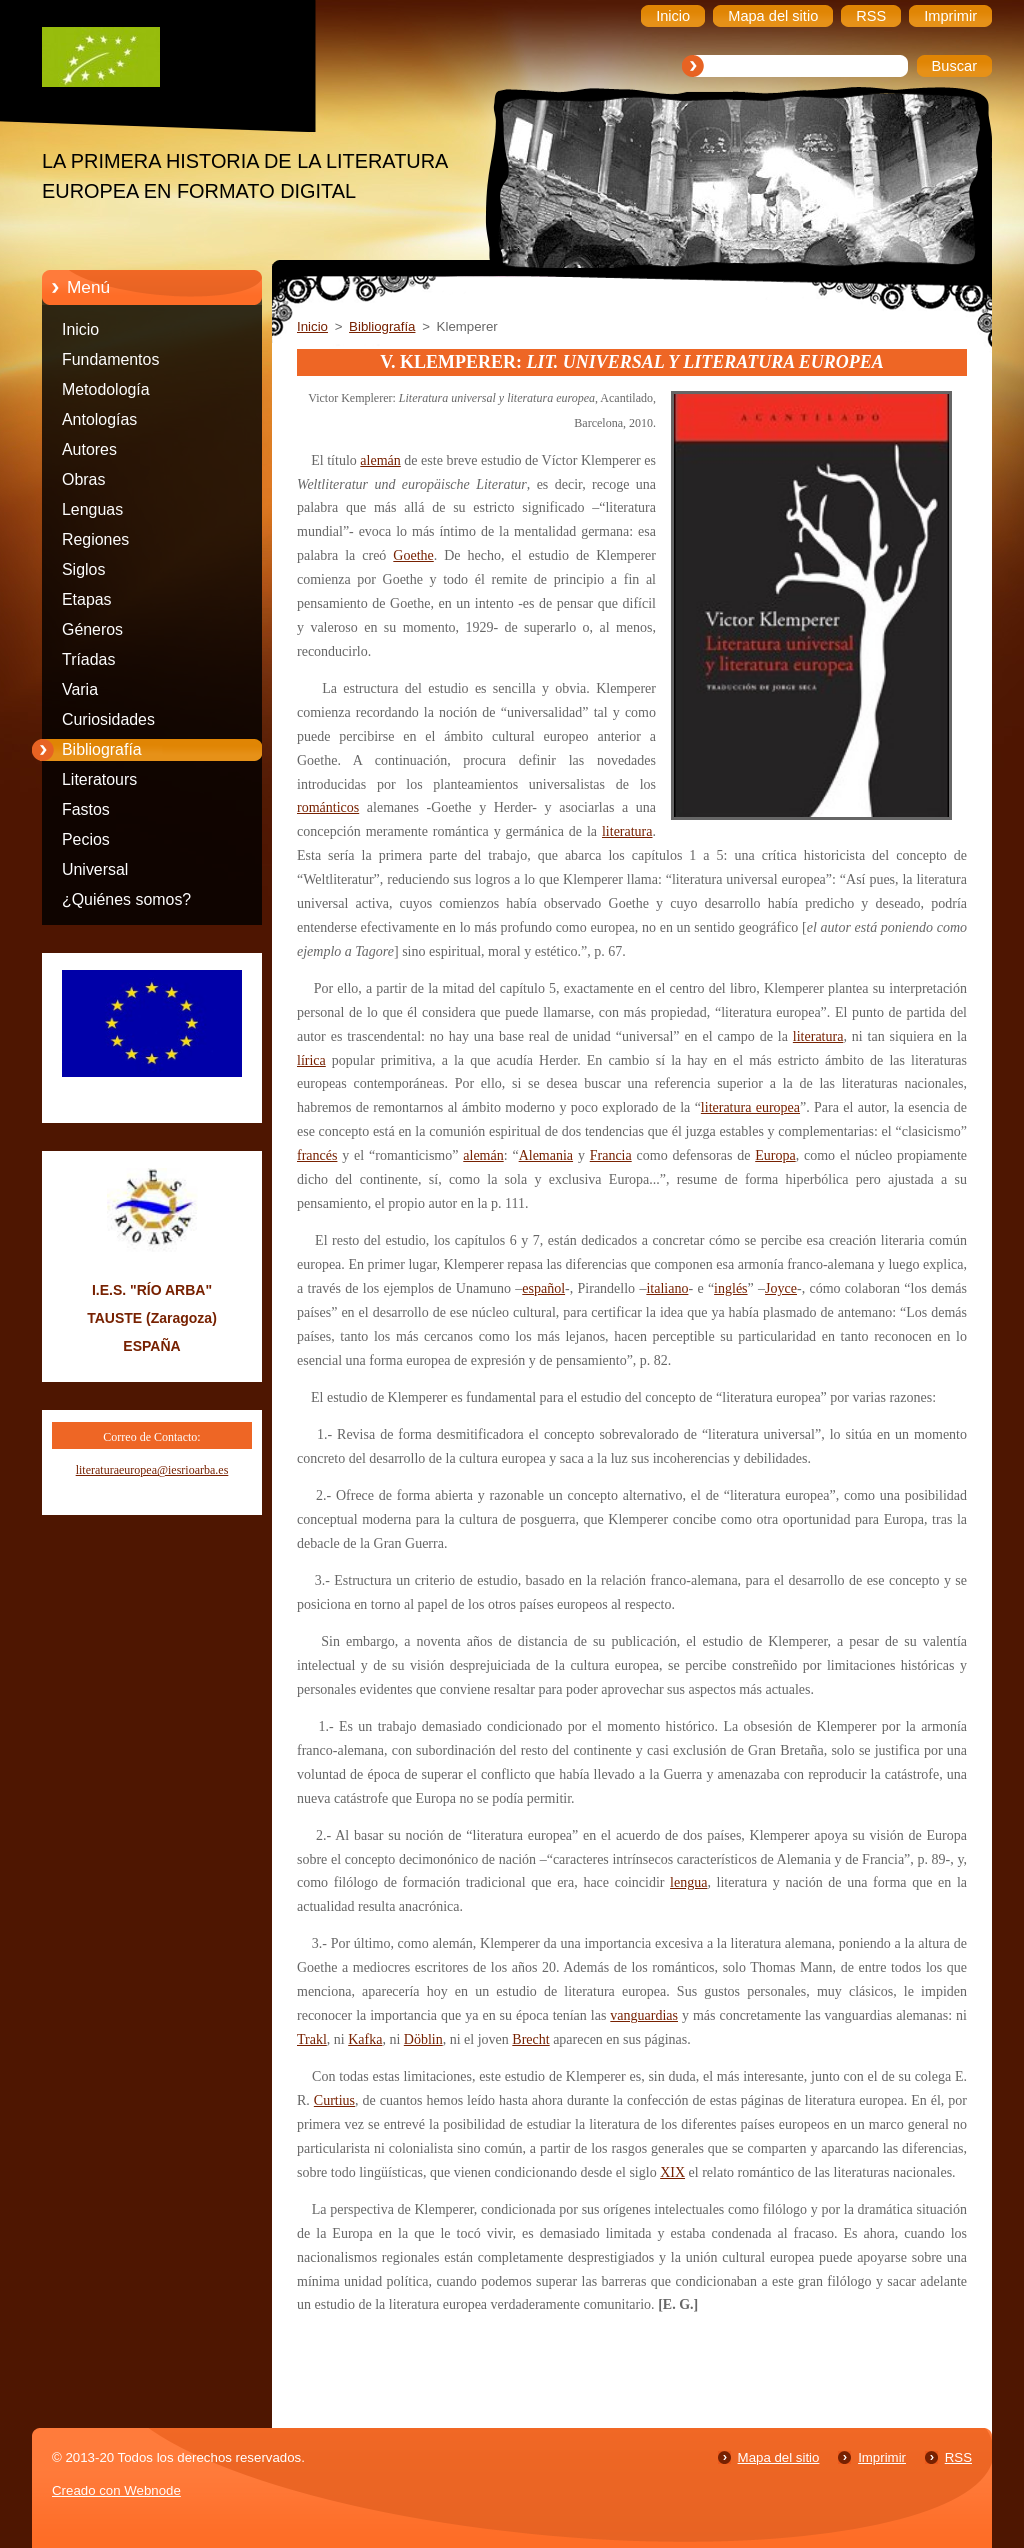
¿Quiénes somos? (126, 899)
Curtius (334, 2100)
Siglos (83, 569)
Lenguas (92, 509)
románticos (328, 807)
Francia (611, 1155)
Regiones (95, 539)
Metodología (106, 389)
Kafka (365, 2039)
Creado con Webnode (116, 2490)
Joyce (781, 1288)
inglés (730, 1288)
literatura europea (750, 1107)
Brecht (530, 2039)
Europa (775, 1155)
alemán (380, 460)
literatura (627, 831)
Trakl (312, 2039)
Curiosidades (108, 719)
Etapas (87, 599)
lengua (688, 1882)
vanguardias (644, 2015)
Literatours (99, 779)
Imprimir (882, 2457)
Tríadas (88, 659)
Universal (95, 869)
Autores (89, 449)
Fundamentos (110, 359)
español (543, 1288)
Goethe (413, 555)
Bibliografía (102, 749)
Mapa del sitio (779, 2457)
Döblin (423, 2039)
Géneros (92, 629)
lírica (311, 1060)
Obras (83, 479)
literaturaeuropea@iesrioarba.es (152, 1470)
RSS (958, 2457)
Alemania (546, 1155)
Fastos (86, 809)
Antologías (99, 419)
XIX (672, 2172)
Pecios (86, 839)
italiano (667, 1288)
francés (317, 1155)
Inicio (80, 329)
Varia (80, 689)
